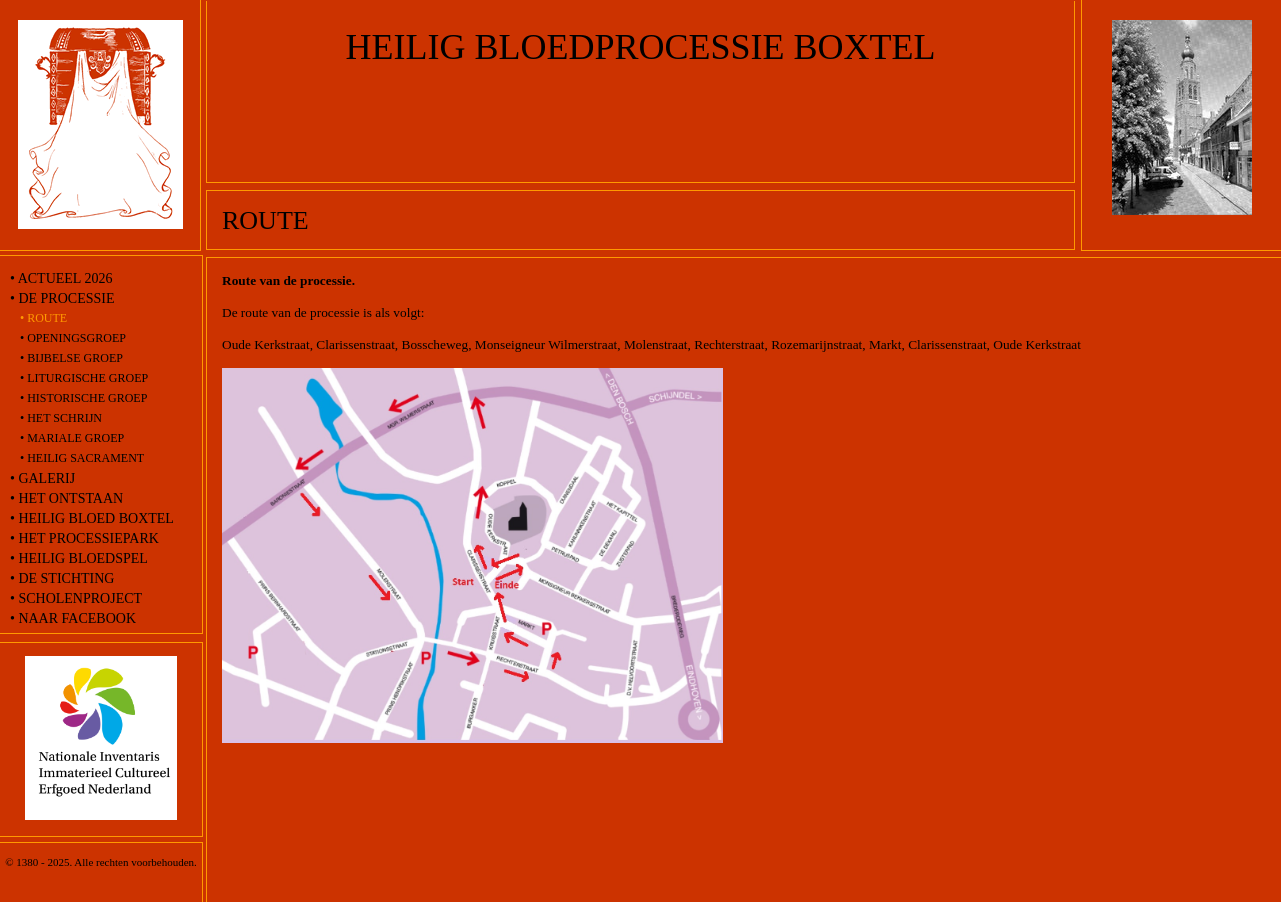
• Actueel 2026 (61, 278)
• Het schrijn (61, 418)
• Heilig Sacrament (82, 458)
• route (43, 318)
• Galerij (42, 478)
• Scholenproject (76, 598)
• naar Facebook (73, 618)
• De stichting (62, 578)
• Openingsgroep (73, 338)
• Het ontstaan (66, 498)
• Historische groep (83, 398)
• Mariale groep (72, 438)
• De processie (62, 298)
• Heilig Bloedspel (79, 558)
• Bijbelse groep (71, 358)
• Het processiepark (84, 538)
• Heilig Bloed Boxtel (92, 518)
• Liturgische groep (84, 378)
